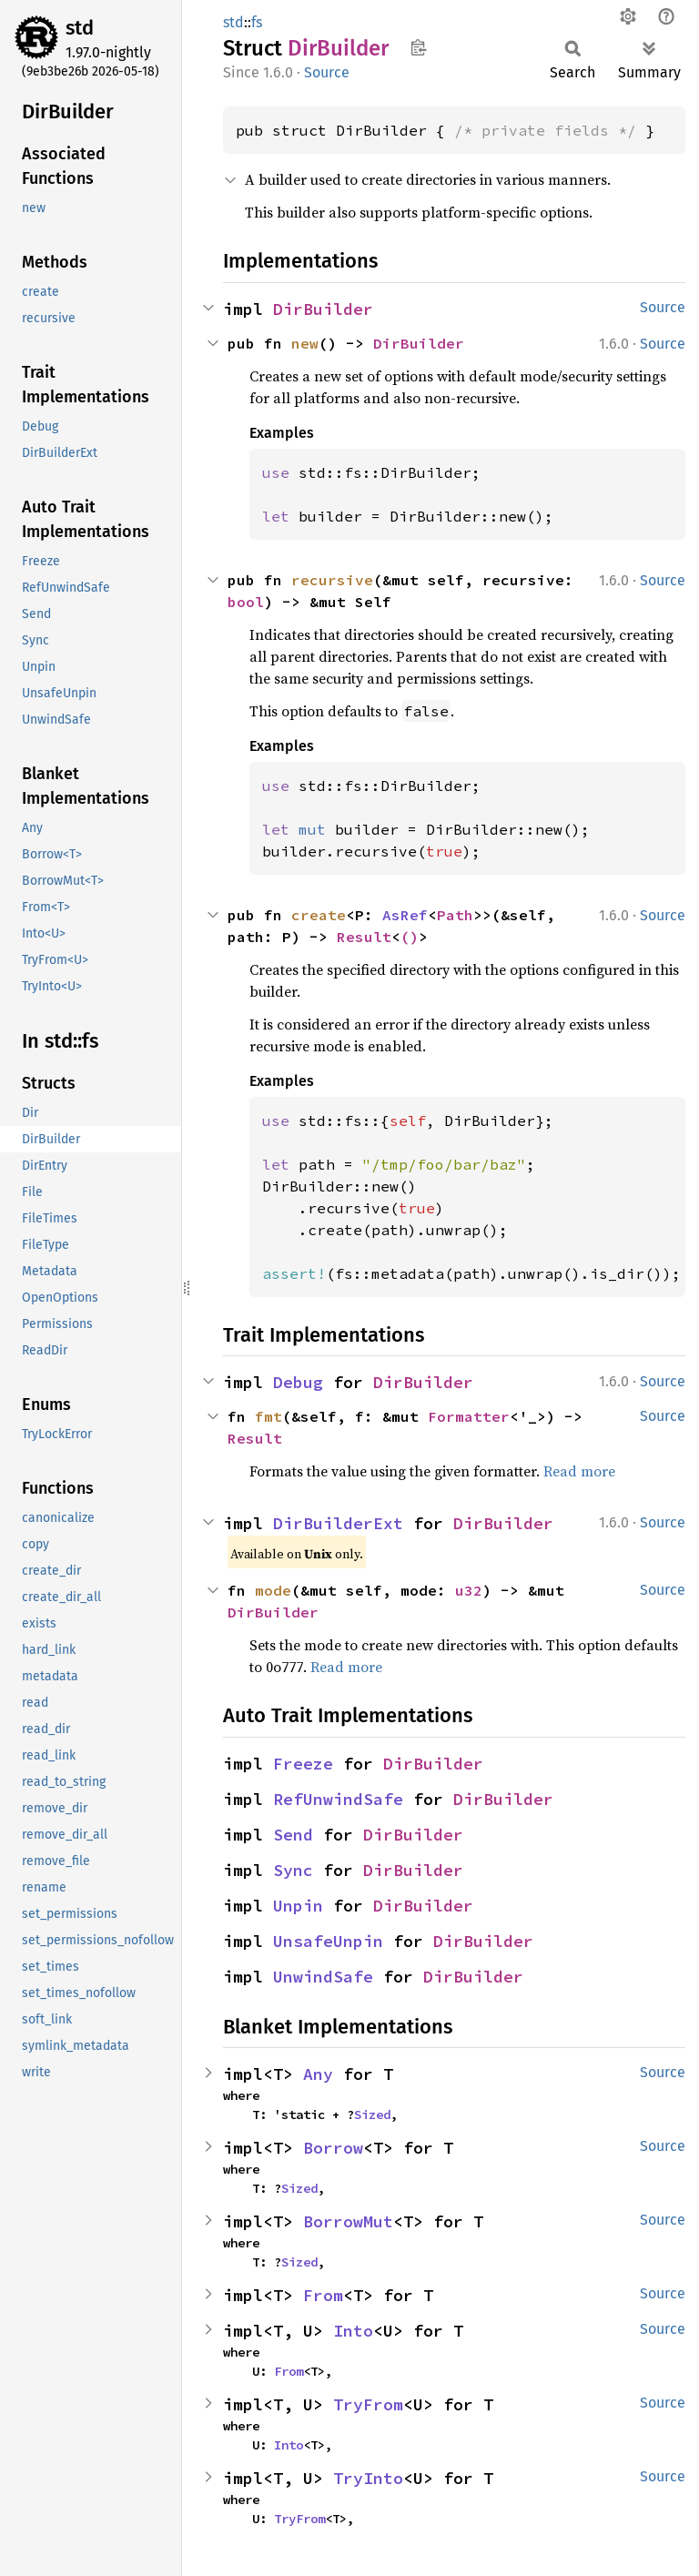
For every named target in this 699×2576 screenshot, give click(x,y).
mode (273, 1590)
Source (327, 72)
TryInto (368, 2478)
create (318, 915)
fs (256, 22)
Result (364, 937)
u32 (468, 1590)
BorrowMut (348, 2221)
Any (318, 2074)
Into (353, 2330)
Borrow (333, 2147)
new (305, 343)
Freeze (303, 1763)
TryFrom (368, 2404)
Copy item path (418, 47)
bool (246, 602)
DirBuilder (323, 309)
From (323, 2295)
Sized (372, 2114)
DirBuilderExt (338, 1523)
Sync (293, 1870)
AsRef (405, 915)
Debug (298, 1382)
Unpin (298, 1905)
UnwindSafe (323, 1976)
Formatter (469, 1416)
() (409, 937)
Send (293, 1834)
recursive (332, 580)
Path (455, 915)
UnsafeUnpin (328, 1941)
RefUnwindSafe (338, 1799)
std (80, 27)
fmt (268, 1416)
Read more (579, 1471)
